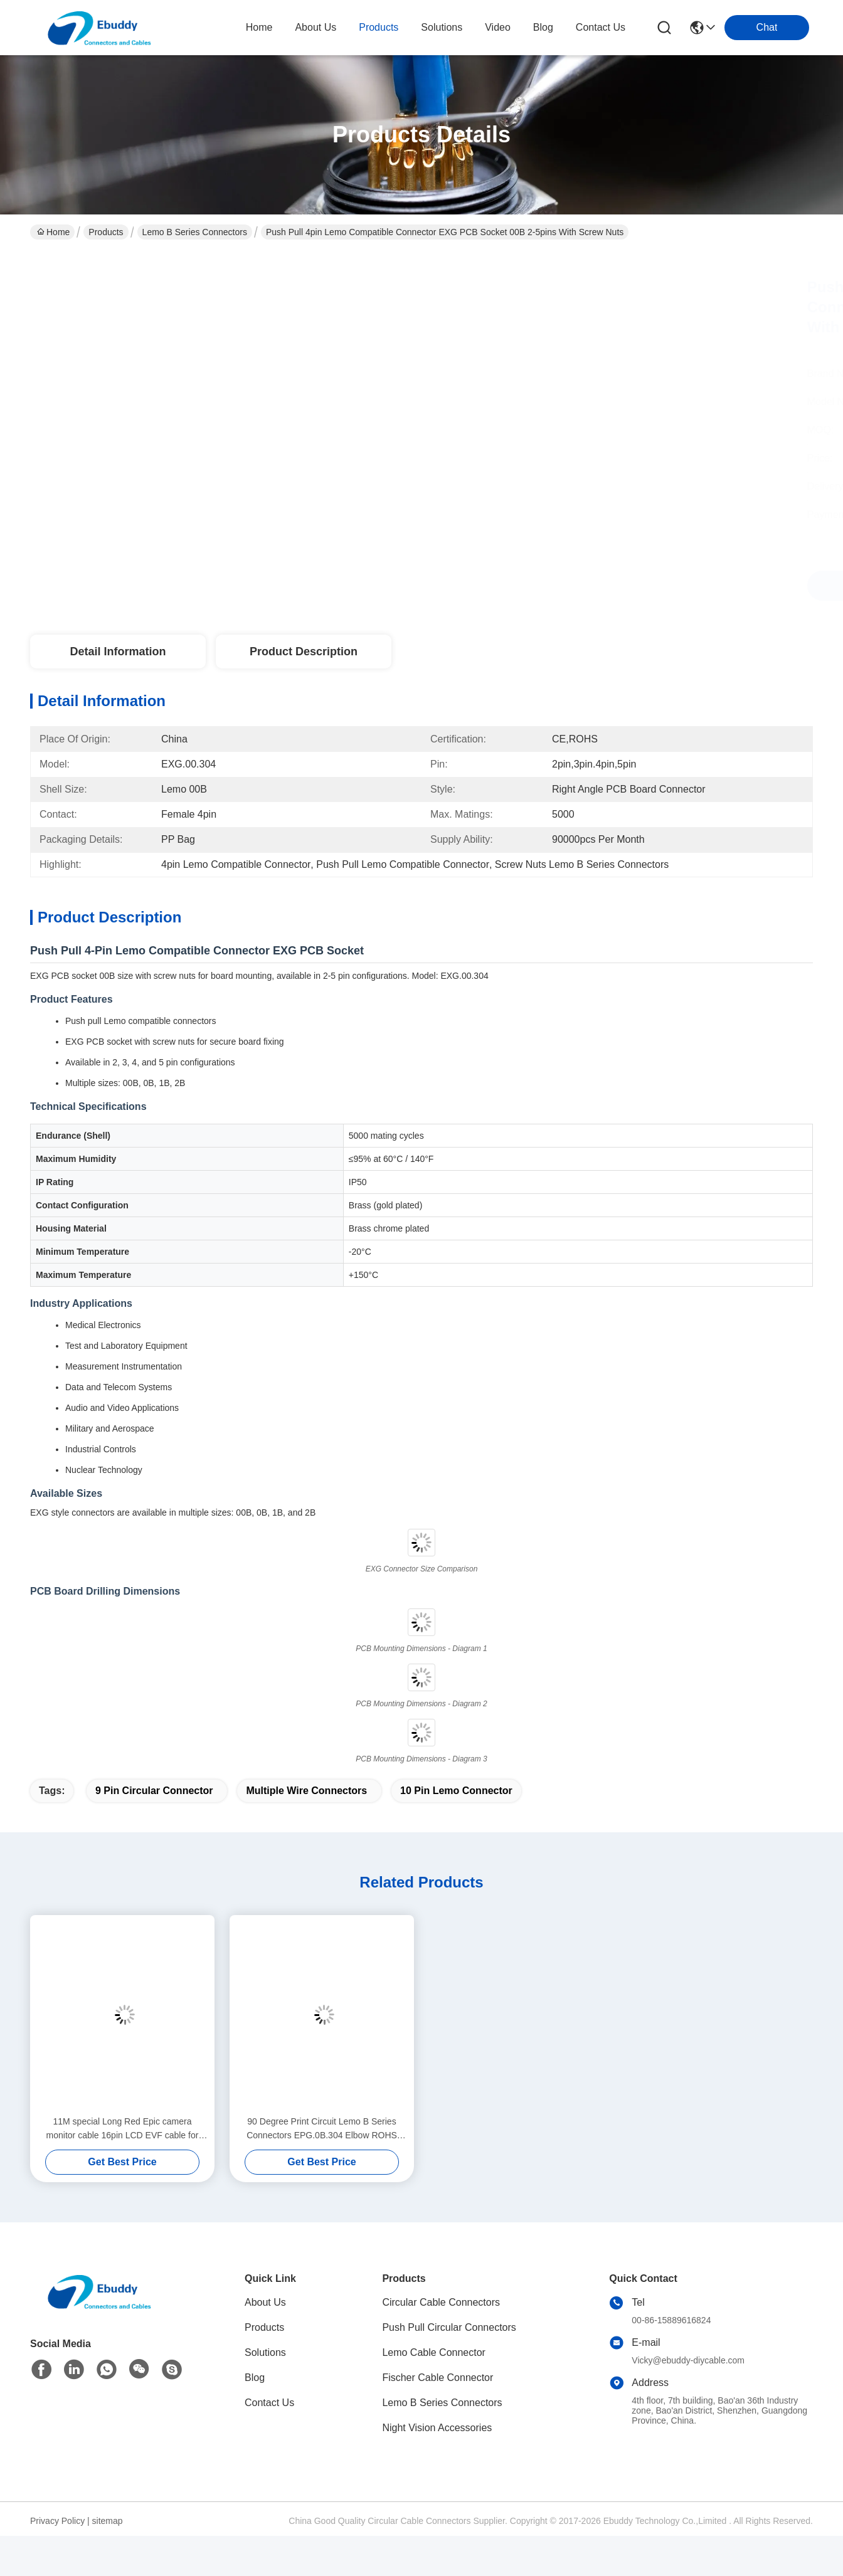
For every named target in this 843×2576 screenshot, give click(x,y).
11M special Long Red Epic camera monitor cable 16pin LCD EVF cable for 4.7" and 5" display (122, 2129)
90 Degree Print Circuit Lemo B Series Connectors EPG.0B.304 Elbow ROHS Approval (322, 2129)
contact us (600, 27)
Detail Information (118, 651)
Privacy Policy (57, 2521)
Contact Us (269, 2402)
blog (543, 27)
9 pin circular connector (154, 1790)
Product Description (304, 651)
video (498, 27)
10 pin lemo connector (456, 1790)
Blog (255, 2377)
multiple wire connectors (306, 1790)
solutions (441, 27)
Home (259, 27)
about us (315, 27)
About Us (265, 2302)
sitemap (107, 2521)
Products (105, 232)
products (378, 27)
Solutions (265, 2352)
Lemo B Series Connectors (194, 232)
